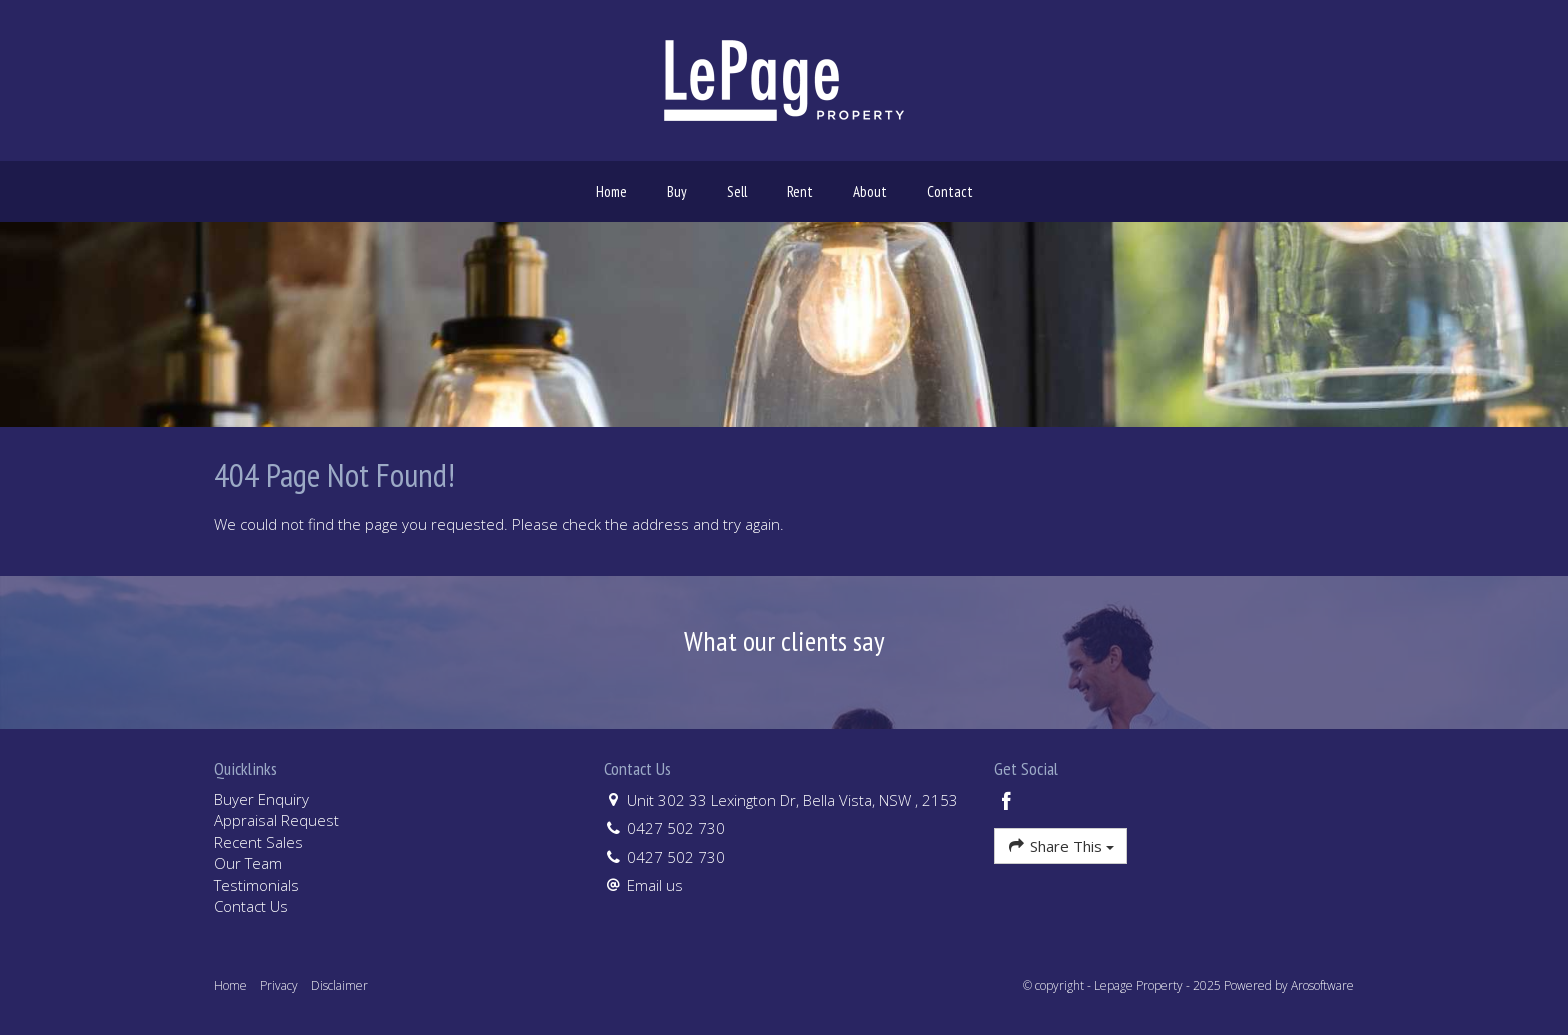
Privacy (279, 985)
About (870, 191)
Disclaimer (339, 985)
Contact (950, 191)
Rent (800, 191)
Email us (655, 885)
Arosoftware (1322, 985)
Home (611, 191)
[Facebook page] (1007, 802)
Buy (677, 191)
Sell (737, 191)
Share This (1060, 845)
